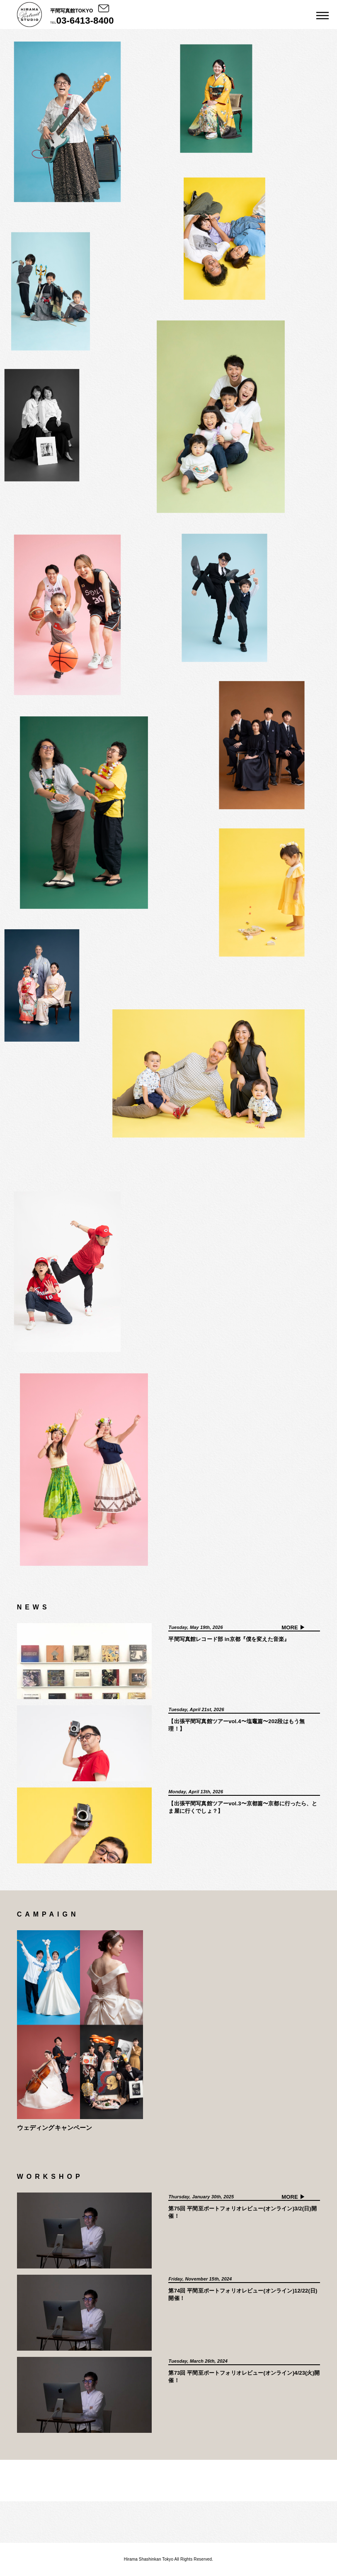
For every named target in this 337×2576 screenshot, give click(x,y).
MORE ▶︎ (293, 1627)
